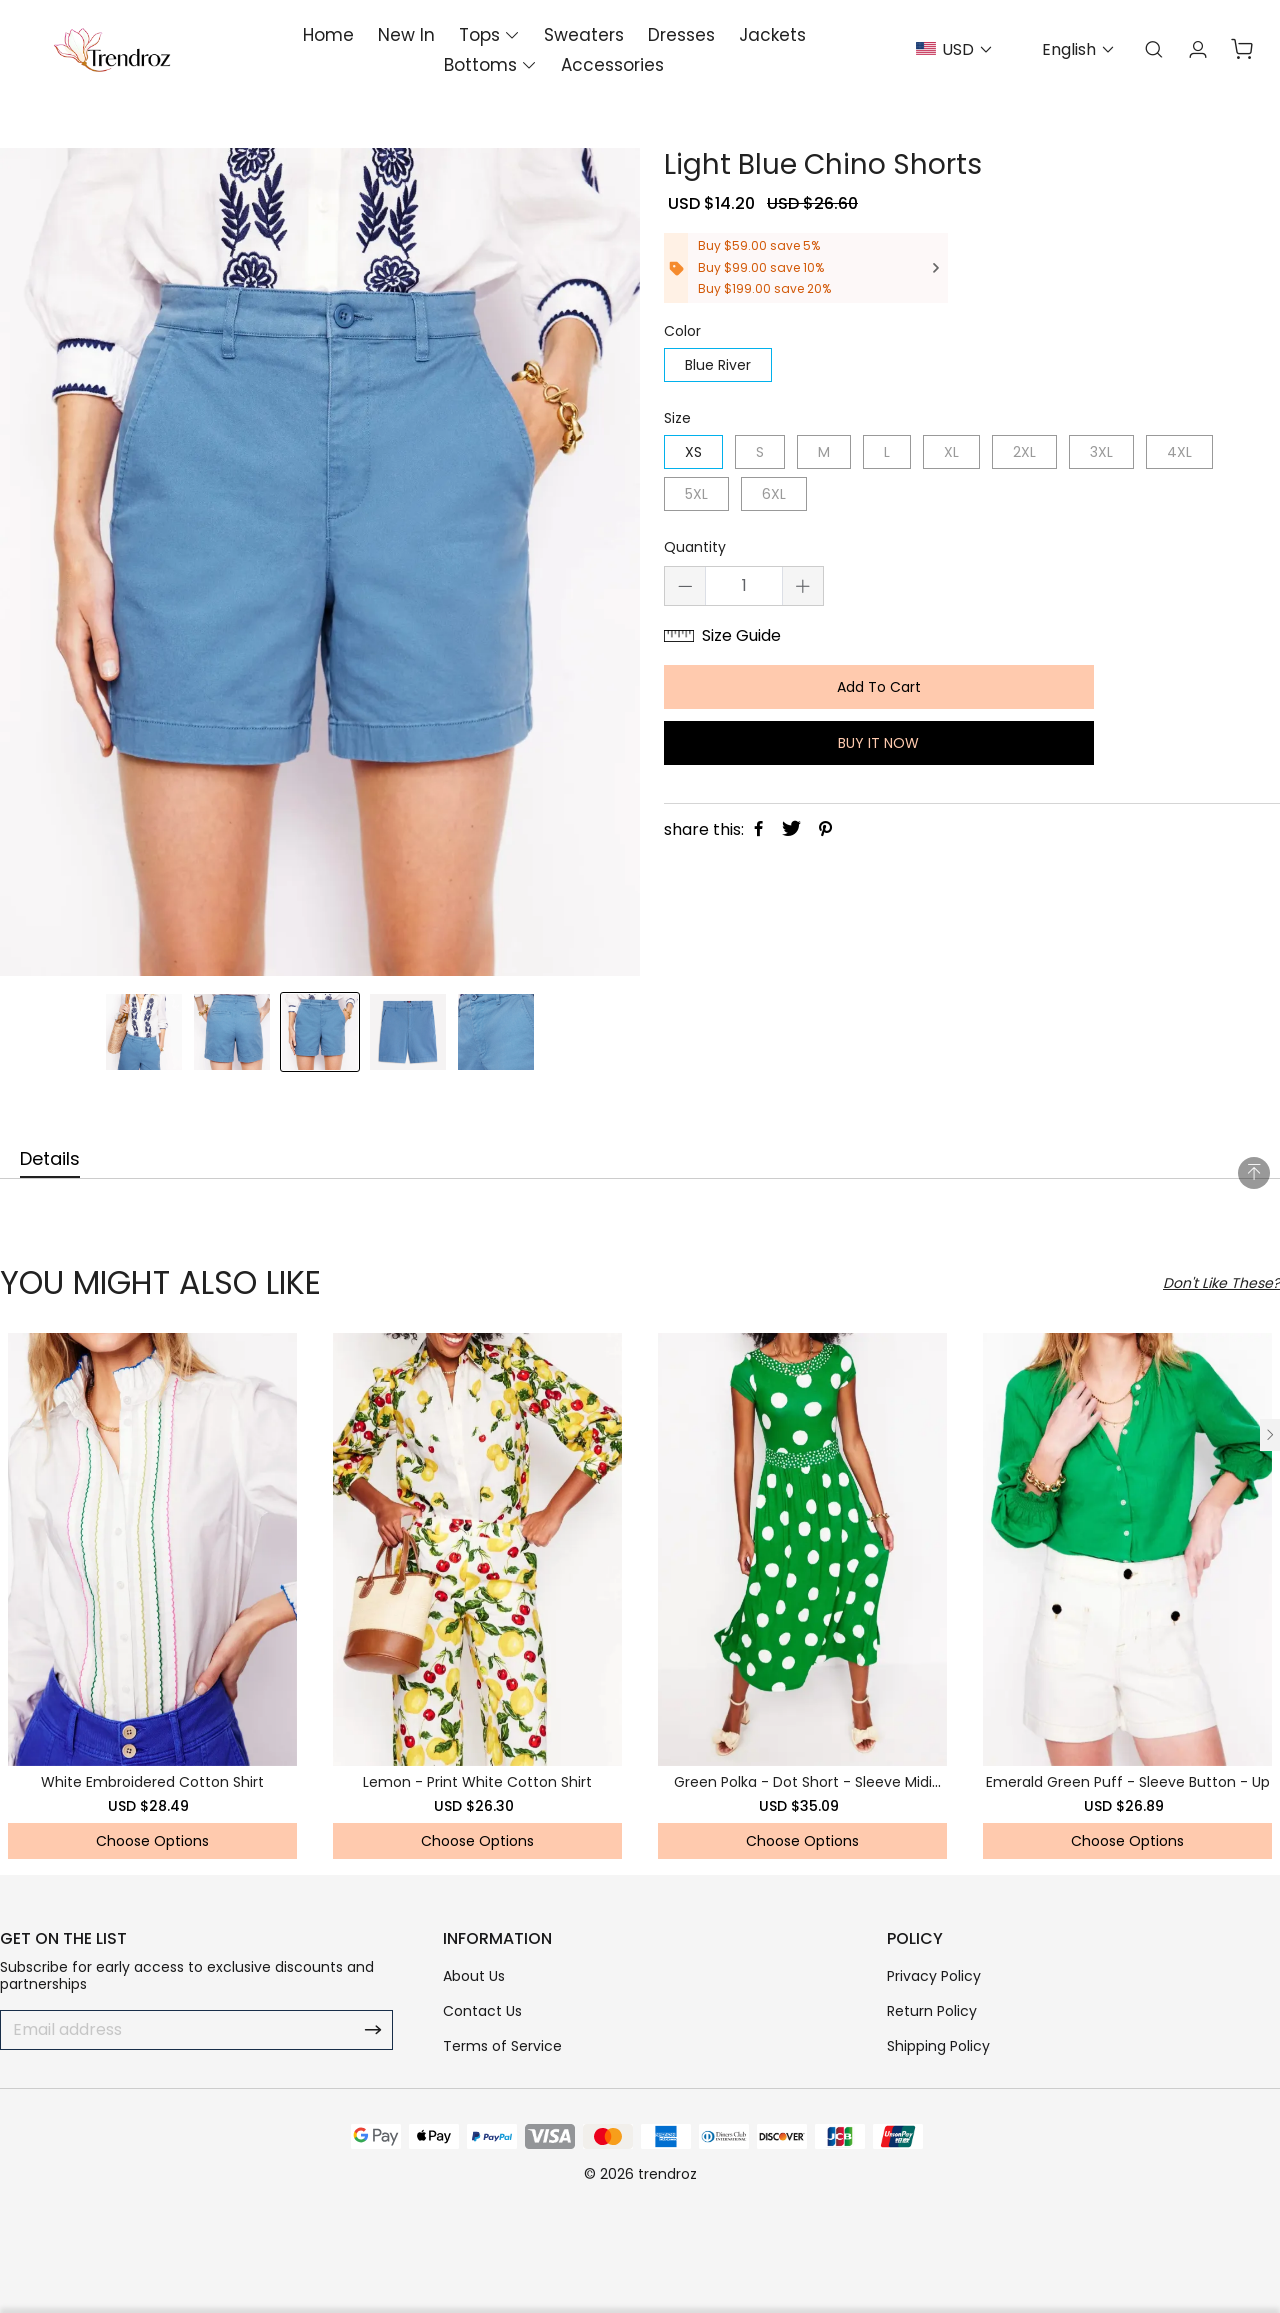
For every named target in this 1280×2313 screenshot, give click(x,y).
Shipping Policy (938, 2046)
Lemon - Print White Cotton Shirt (477, 1782)
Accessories (612, 65)
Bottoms (480, 65)
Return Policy (932, 2011)
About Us (474, 1976)
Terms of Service (502, 2046)
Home (328, 35)
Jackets (772, 35)
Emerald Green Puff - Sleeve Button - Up (1128, 1782)
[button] (1270, 1435)
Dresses (681, 35)
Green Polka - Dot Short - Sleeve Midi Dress (803, 1790)
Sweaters (584, 35)
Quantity (695, 548)
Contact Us (482, 2011)
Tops (479, 35)
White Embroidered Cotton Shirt (152, 1782)
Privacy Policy (934, 1976)
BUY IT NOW (872, 743)
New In (406, 35)
